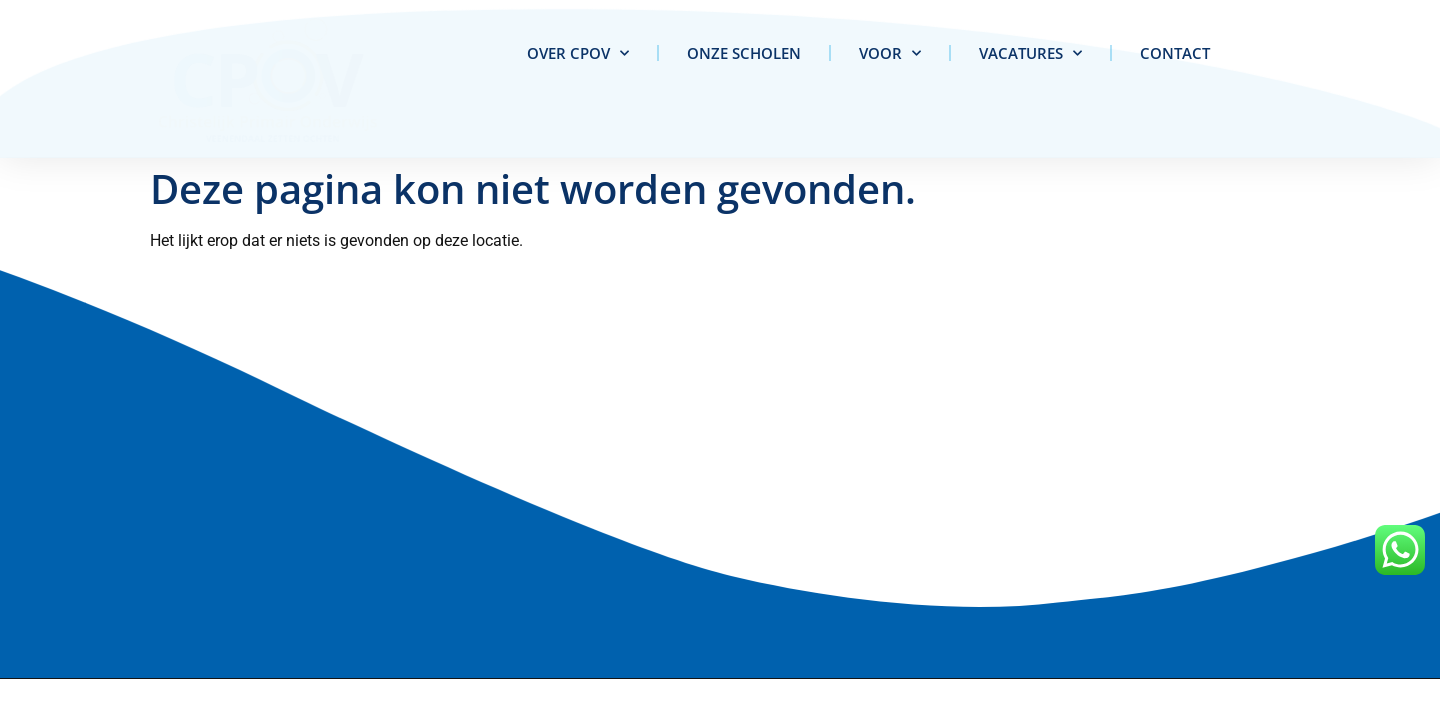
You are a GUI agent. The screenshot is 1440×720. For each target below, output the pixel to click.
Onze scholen (744, 53)
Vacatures (1030, 53)
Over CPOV (578, 53)
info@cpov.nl (62, 525)
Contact (1175, 53)
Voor (890, 53)
